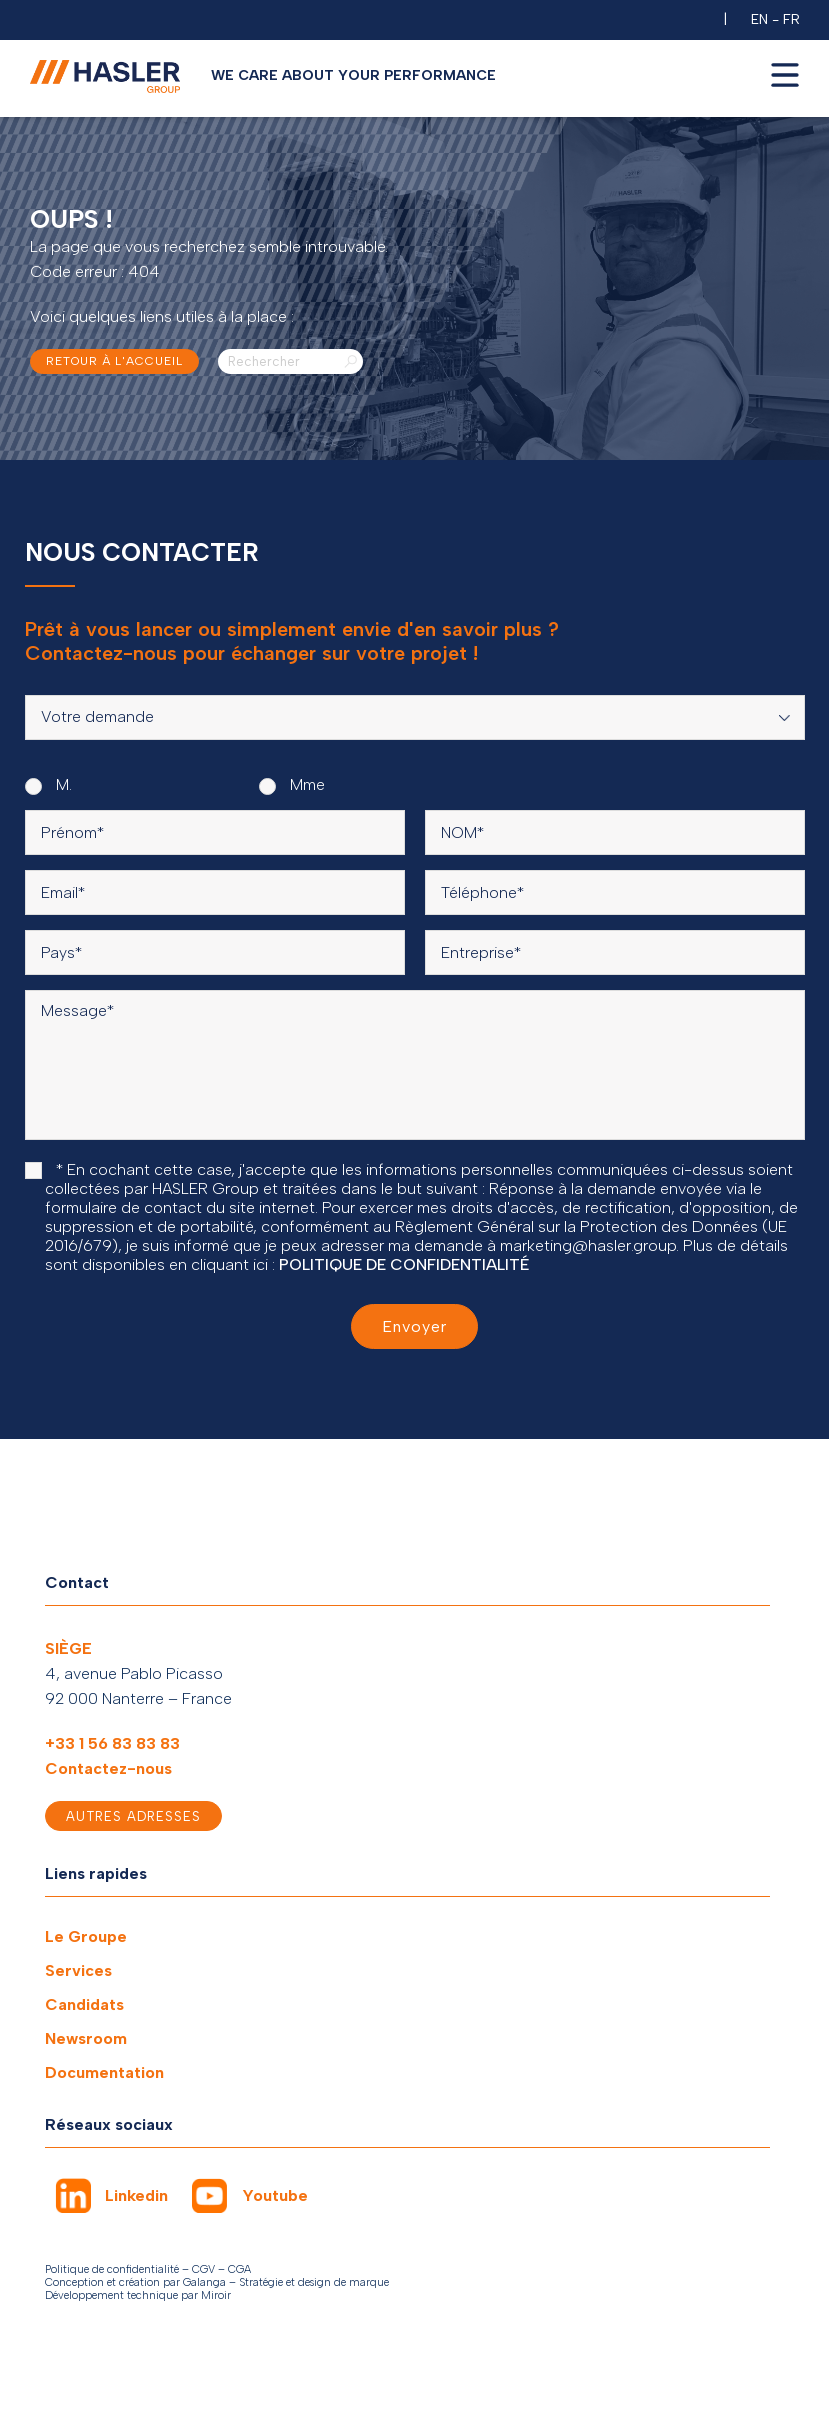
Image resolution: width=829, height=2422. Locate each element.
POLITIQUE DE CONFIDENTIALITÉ (404, 1264)
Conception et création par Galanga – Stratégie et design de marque (217, 2282)
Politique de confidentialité (112, 2269)
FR (791, 19)
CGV (203, 2269)
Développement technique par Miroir (138, 2295)
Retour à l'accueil (114, 361)
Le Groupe (86, 1936)
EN (759, 19)
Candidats (84, 2004)
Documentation (104, 2072)
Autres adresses (133, 1816)
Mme (292, 785)
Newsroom (86, 2038)
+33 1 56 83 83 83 (112, 1743)
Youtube (275, 2195)
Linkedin (136, 2195)
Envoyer (414, 1326)
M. (48, 785)
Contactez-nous (108, 1768)
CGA (239, 2269)
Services (78, 1970)
